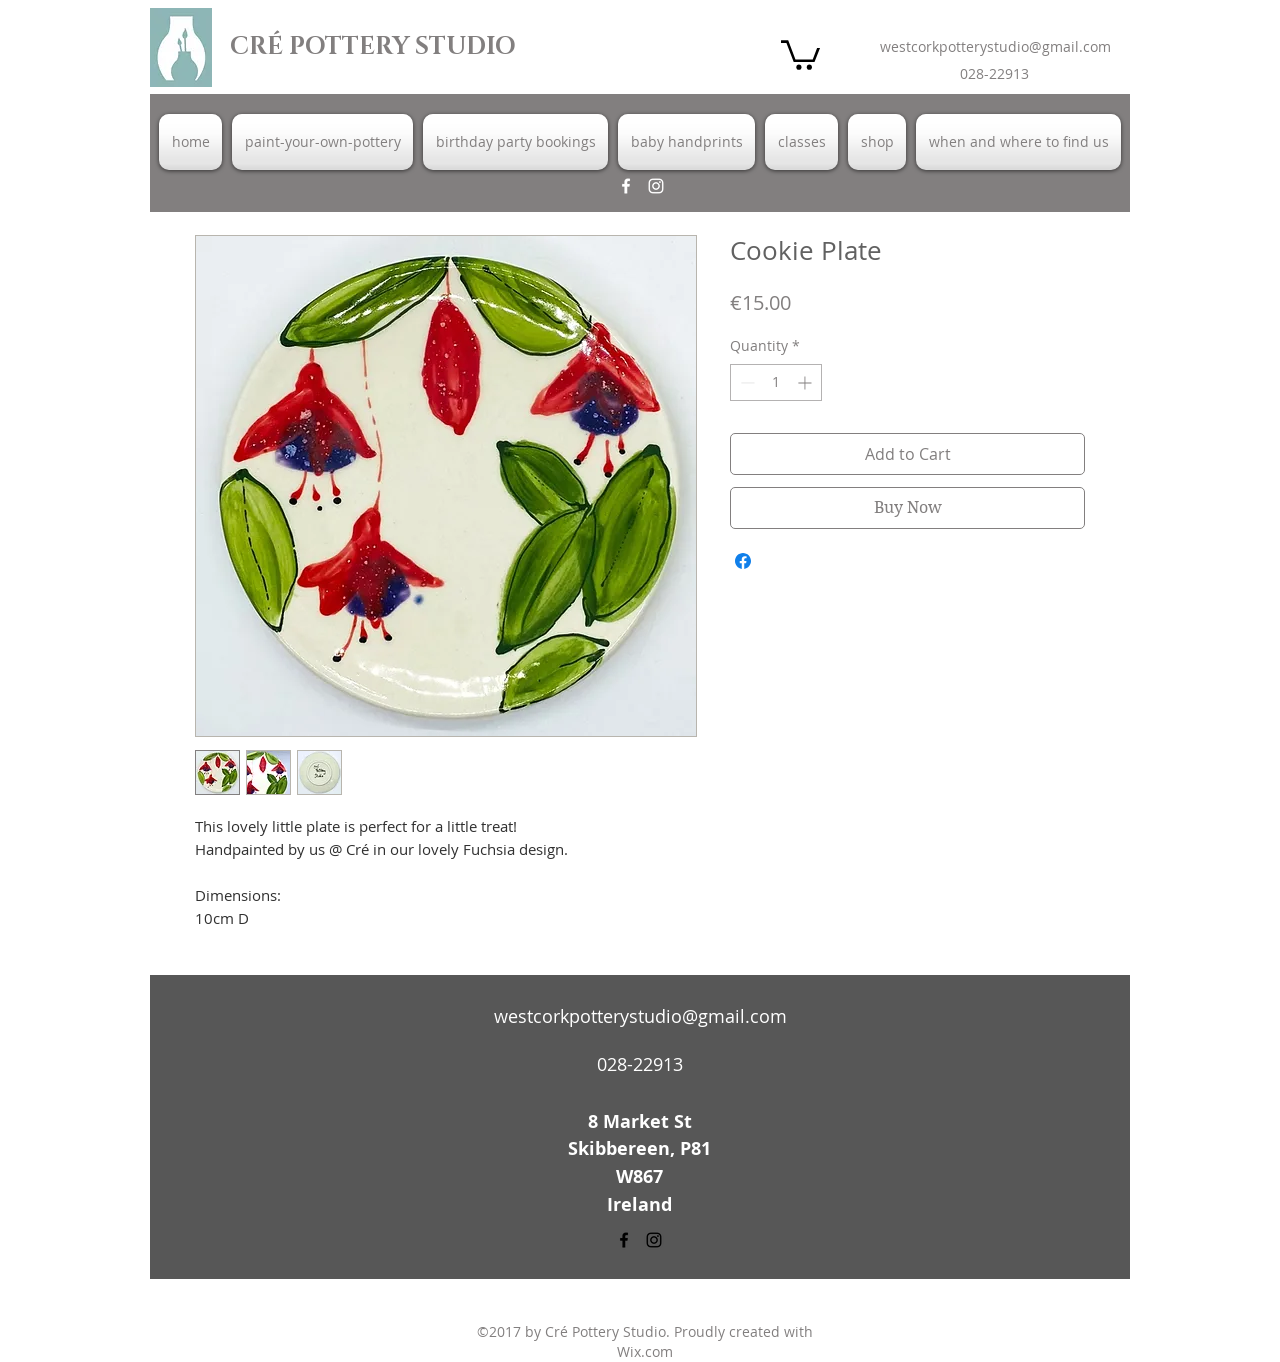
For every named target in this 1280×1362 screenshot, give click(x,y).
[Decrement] (745, 382)
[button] (800, 53)
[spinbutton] (776, 382)
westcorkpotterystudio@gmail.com (995, 46)
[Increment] (806, 382)
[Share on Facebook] (743, 561)
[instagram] (656, 186)
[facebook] (626, 186)
